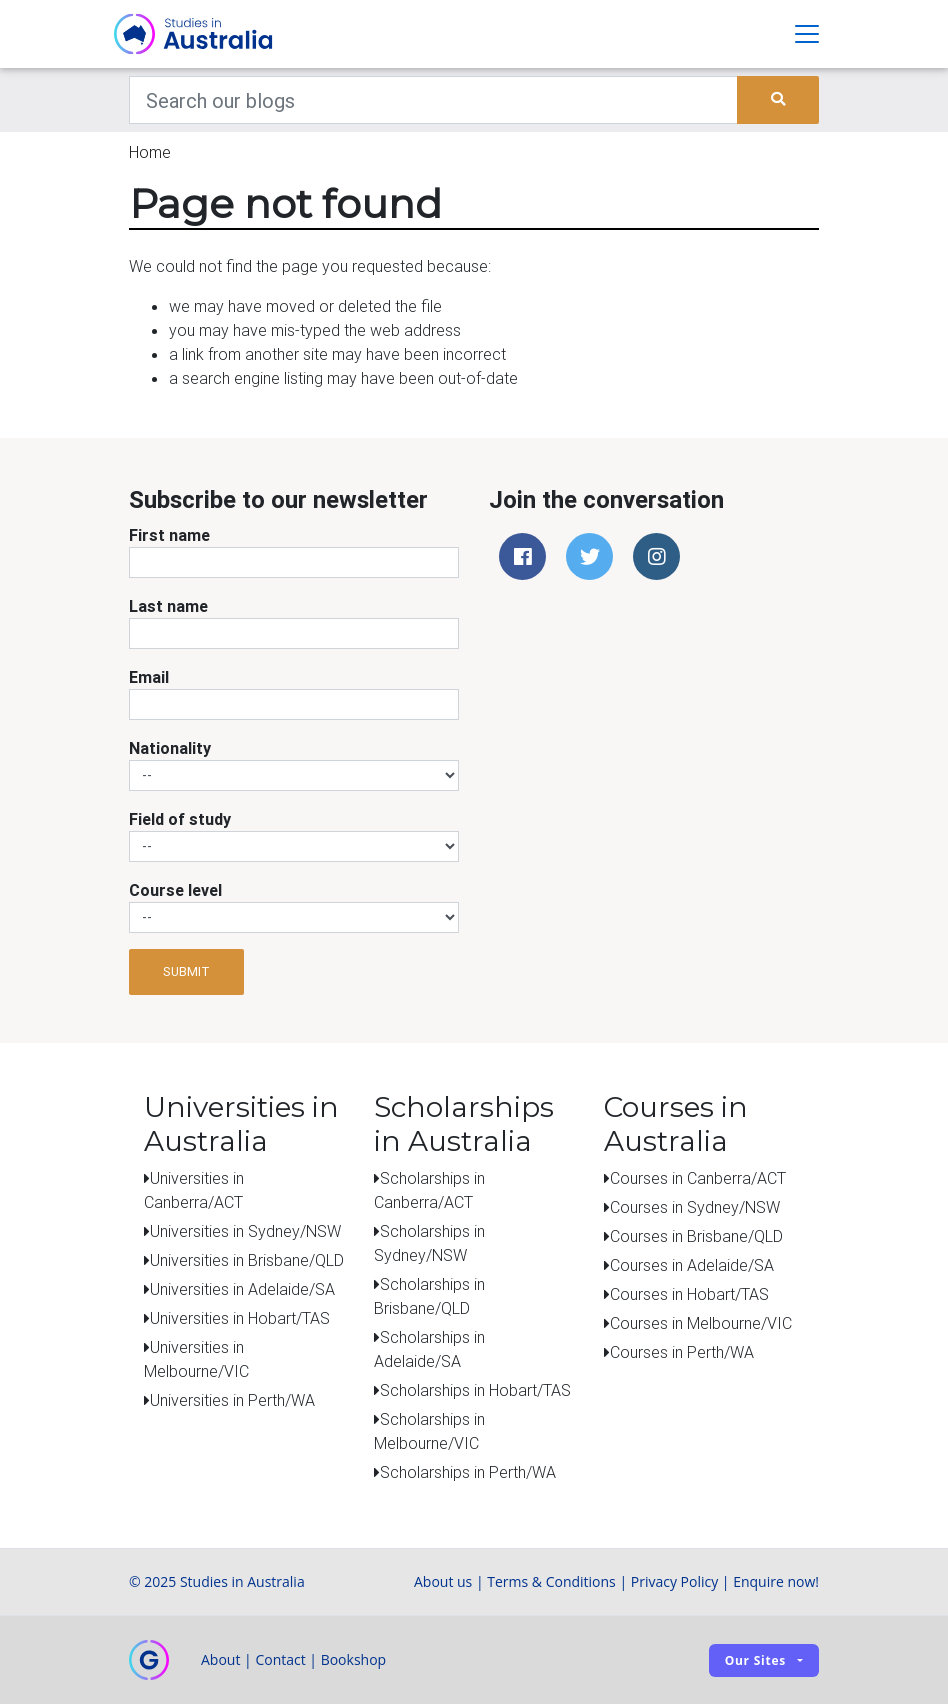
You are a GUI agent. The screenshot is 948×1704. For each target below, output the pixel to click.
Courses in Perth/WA (682, 1352)
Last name (168, 606)
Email (149, 677)
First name (169, 535)
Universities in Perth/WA (232, 1400)
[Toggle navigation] (807, 34)
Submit (186, 971)
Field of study (180, 819)
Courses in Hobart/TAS (689, 1294)
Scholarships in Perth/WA (468, 1472)
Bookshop (354, 1659)
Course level (175, 890)
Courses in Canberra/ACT (698, 1178)
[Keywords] (433, 100)
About (220, 1659)
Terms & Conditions (551, 1581)
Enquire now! (776, 1581)
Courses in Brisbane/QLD (696, 1236)
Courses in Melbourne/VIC (701, 1323)
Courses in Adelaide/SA (692, 1265)
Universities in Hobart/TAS (240, 1318)
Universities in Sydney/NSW (245, 1231)
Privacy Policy (674, 1581)
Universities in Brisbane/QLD (247, 1260)
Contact (280, 1659)
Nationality (170, 748)
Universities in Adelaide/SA (242, 1289)
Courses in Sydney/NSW (695, 1207)
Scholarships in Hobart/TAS (475, 1390)
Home (150, 152)
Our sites (755, 1660)
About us (443, 1581)
